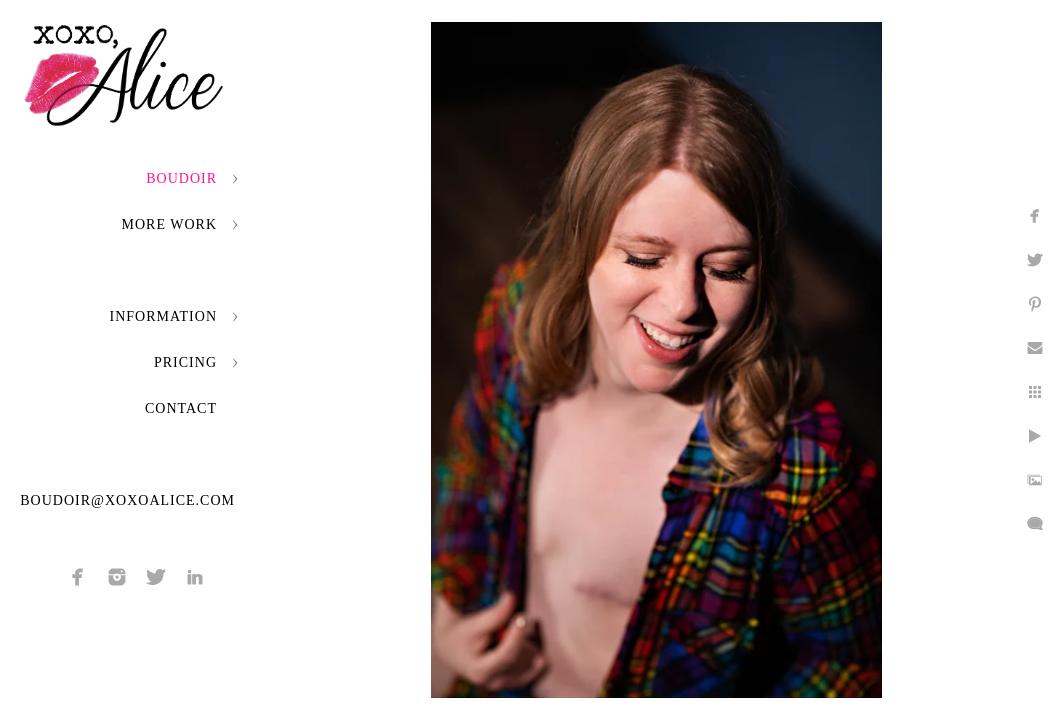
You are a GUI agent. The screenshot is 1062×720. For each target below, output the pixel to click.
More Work (169, 224)
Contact (181, 408)
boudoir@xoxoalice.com (127, 500)
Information (163, 316)
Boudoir (181, 178)
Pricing (185, 362)
